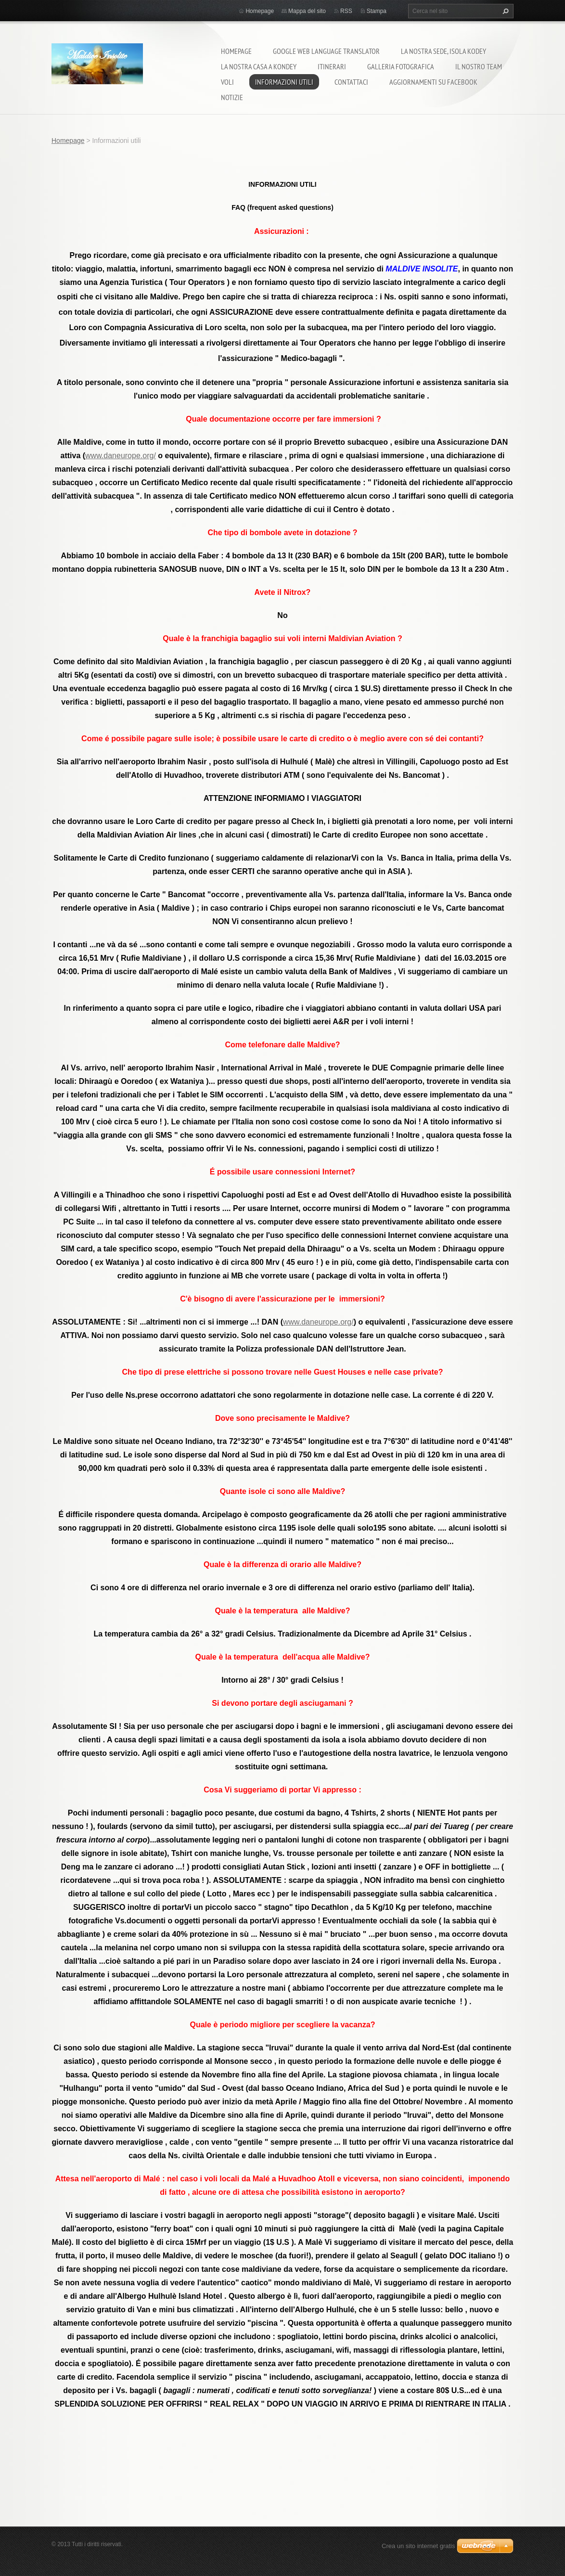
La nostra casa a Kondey (258, 66)
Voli (227, 82)
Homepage (236, 51)
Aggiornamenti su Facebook (433, 82)
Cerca (504, 11)
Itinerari (332, 66)
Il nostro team (478, 66)
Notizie (232, 97)
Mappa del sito (307, 11)
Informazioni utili (284, 82)
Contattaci (351, 82)
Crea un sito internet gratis (418, 2546)
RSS (346, 11)
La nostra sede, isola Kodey (443, 51)
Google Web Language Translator (326, 51)
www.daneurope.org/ (120, 455)
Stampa (376, 11)
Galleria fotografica (400, 66)
